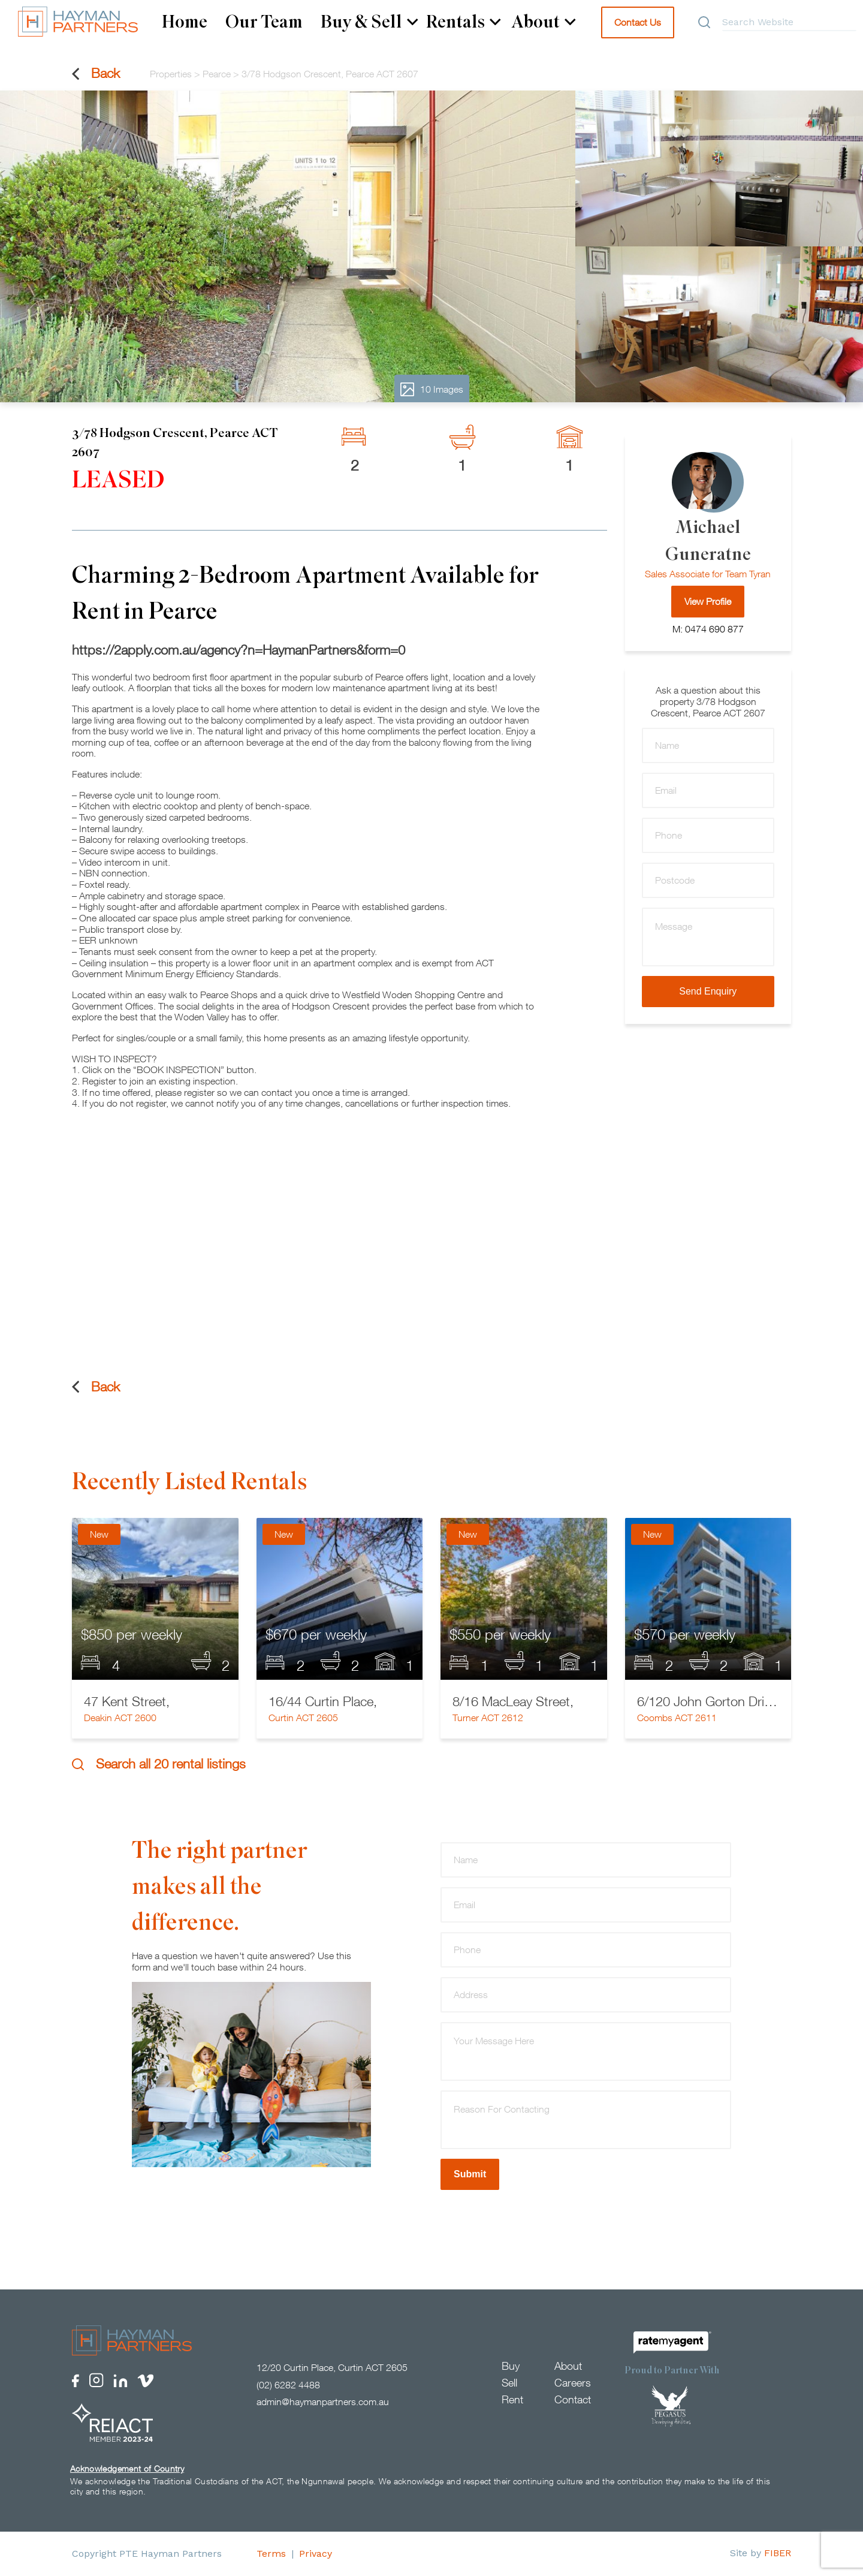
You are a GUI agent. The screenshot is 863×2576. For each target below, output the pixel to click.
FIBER (777, 2553)
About (543, 22)
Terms (271, 2553)
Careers (572, 2382)
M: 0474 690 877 (708, 628)
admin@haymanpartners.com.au (323, 2401)
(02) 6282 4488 (288, 2384)
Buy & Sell (369, 22)
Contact (572, 2399)
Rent (512, 2399)
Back (96, 73)
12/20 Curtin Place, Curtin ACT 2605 (332, 2367)
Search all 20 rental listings (159, 1763)
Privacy (315, 2553)
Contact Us (637, 22)
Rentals (463, 22)
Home (184, 22)
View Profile (707, 601)
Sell (509, 2382)
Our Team (264, 22)
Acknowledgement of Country (127, 2468)
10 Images (431, 389)
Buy (511, 2366)
